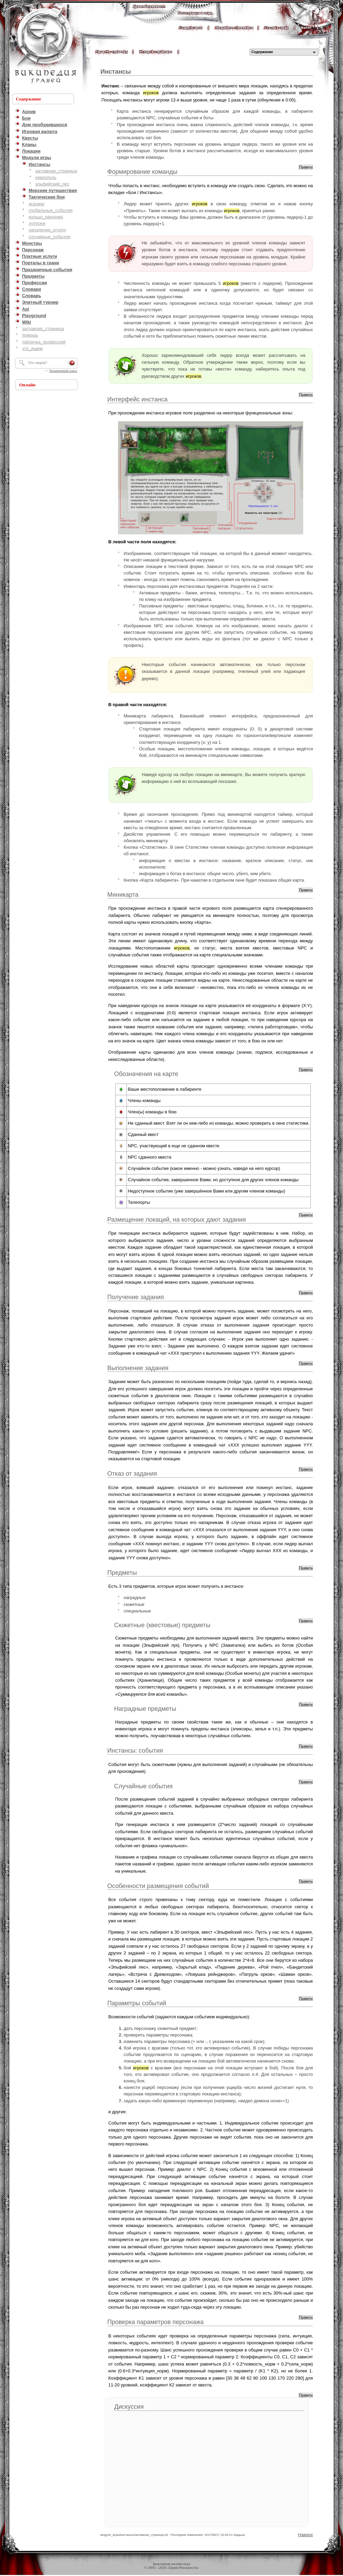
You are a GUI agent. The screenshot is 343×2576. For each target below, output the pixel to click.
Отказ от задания (132, 1473)
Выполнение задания (137, 1368)
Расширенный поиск (63, 371)
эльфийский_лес (52, 183)
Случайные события (143, 1786)
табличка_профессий (44, 341)
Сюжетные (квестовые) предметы (162, 1625)
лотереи (36, 223)
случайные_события (49, 236)
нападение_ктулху (47, 229)
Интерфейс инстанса (137, 399)
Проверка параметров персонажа (155, 2322)
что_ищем (32, 348)
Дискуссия (129, 2406)
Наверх (305, 2534)
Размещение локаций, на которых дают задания (176, 1219)
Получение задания (135, 1297)
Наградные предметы (145, 1708)
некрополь (46, 177)
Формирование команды (142, 171)
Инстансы (115, 71)
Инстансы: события (135, 1750)
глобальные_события (50, 210)
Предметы (122, 1572)
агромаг (36, 203)
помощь (30, 335)
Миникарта (123, 894)
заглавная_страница (56, 170)
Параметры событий (136, 2003)
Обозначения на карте (146, 1074)
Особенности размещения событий (158, 1886)
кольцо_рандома (45, 216)
